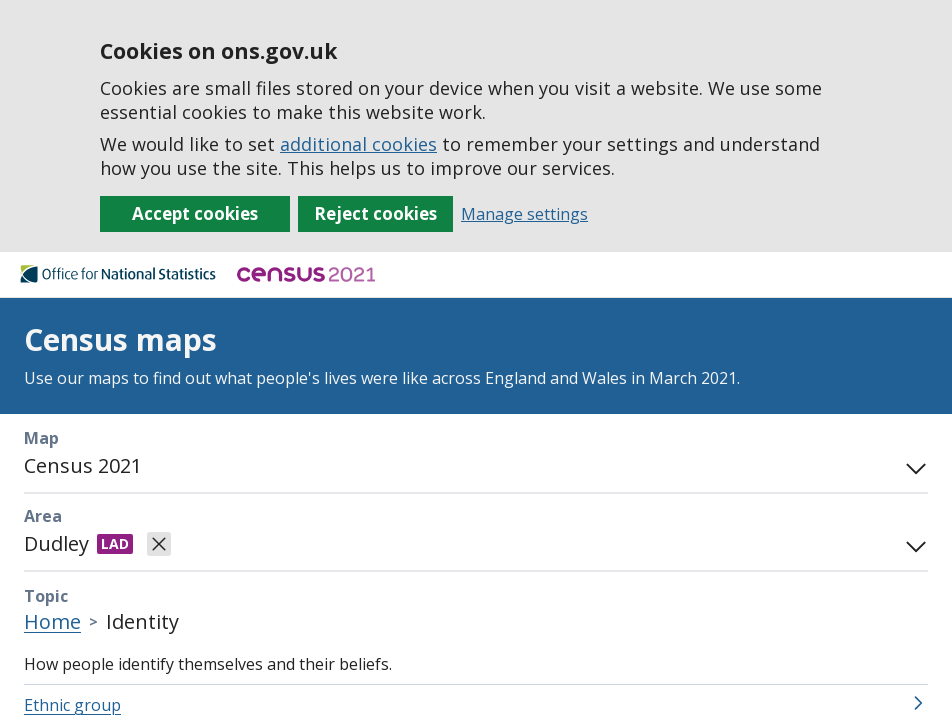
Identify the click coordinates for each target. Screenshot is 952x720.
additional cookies (358, 144)
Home (52, 621)
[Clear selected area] (159, 544)
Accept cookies (195, 213)
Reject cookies (375, 213)
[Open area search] (912, 544)
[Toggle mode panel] (912, 466)
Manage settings (524, 214)
